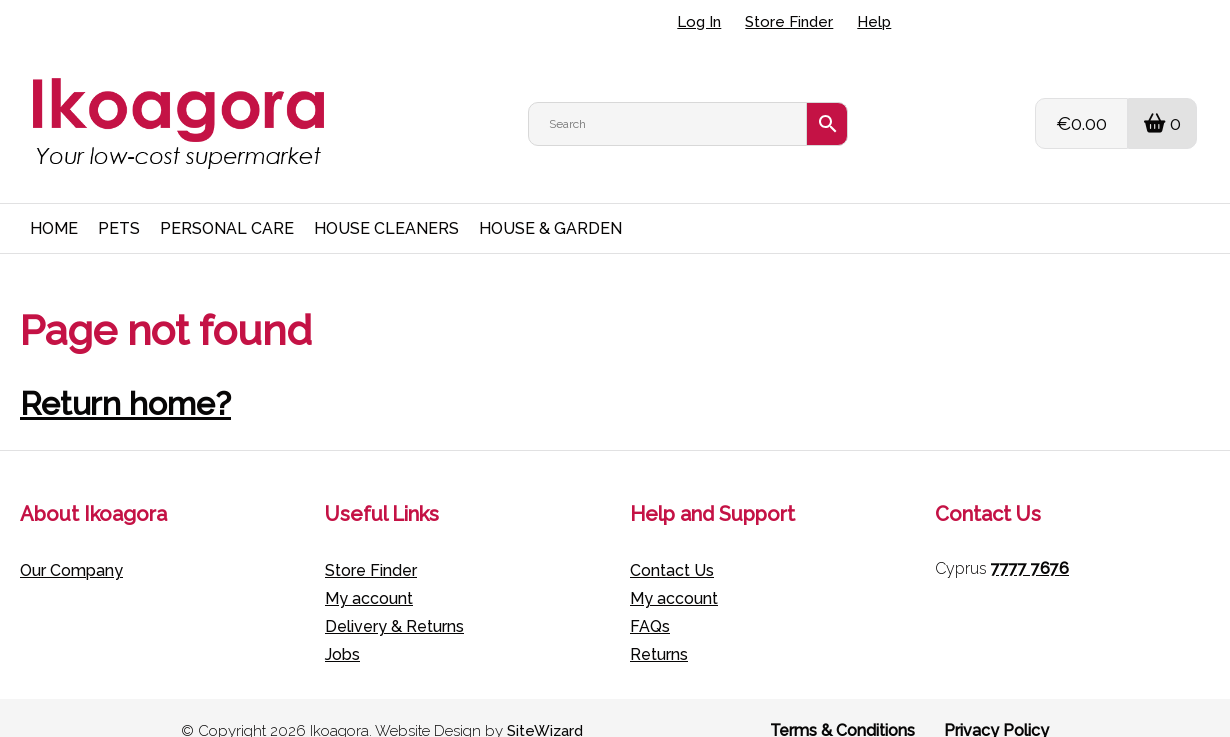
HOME (54, 202)
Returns (659, 628)
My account (369, 572)
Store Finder (789, 22)
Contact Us (672, 544)
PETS (119, 202)
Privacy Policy (996, 704)
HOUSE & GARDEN (550, 202)
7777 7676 (1030, 542)
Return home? (125, 377)
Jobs (342, 628)
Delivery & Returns (394, 600)
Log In (699, 22)
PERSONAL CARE (227, 202)
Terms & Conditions (842, 704)
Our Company (71, 544)
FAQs (650, 600)
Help (874, 22)
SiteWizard (545, 705)
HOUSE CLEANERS (386, 202)
